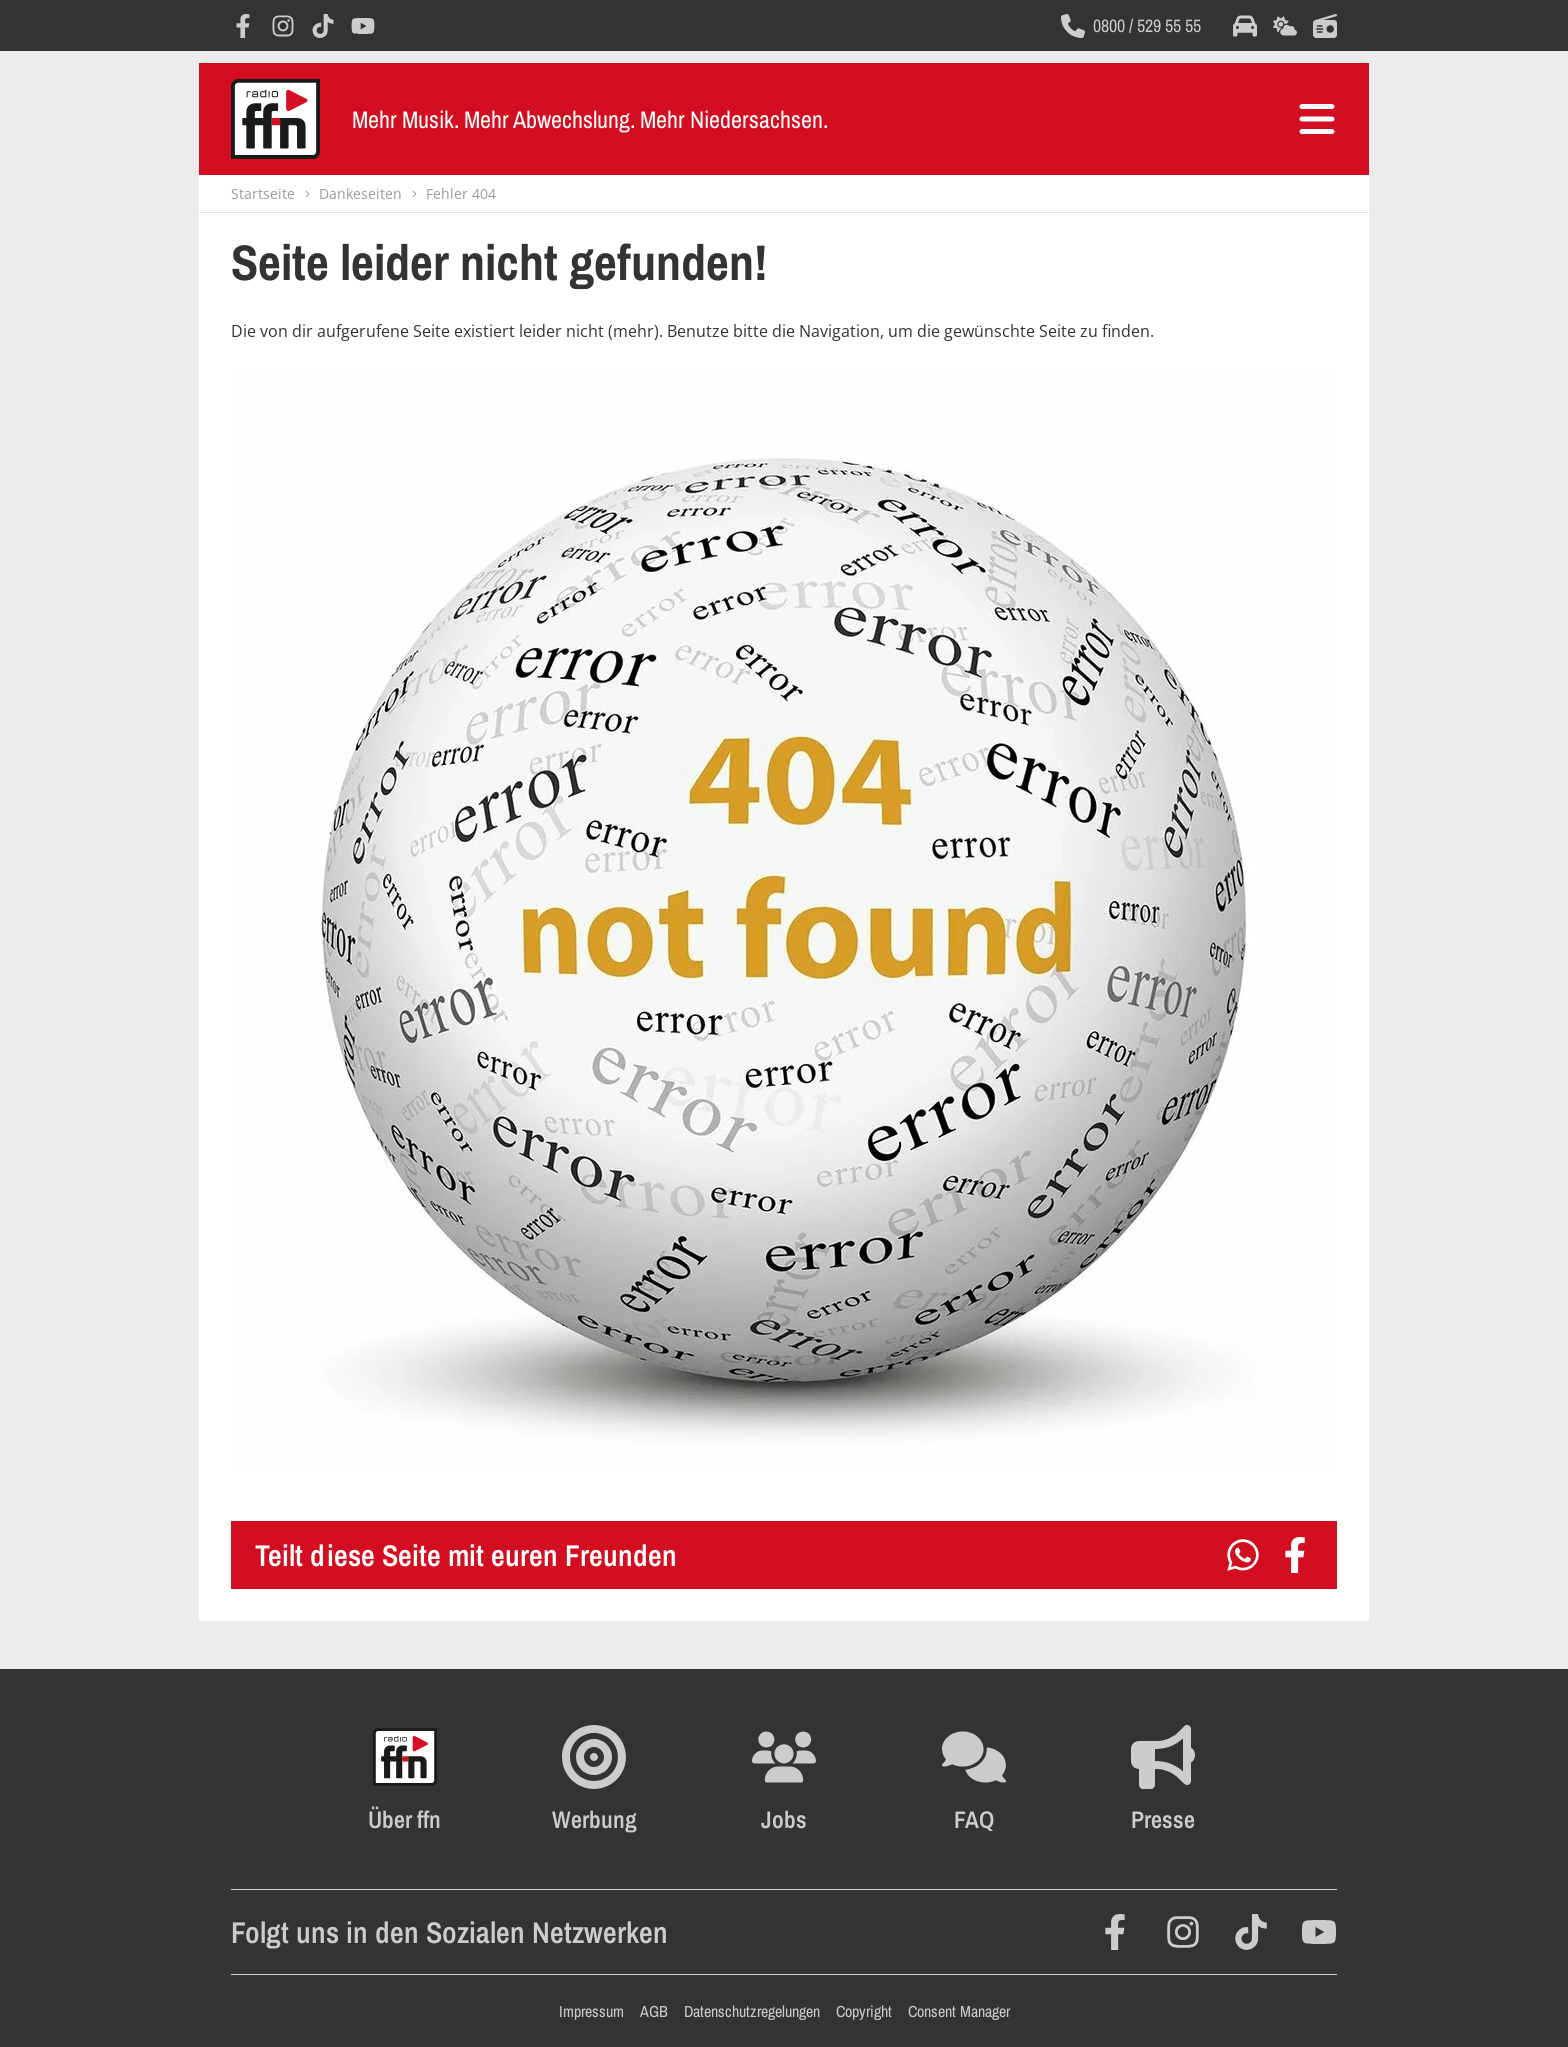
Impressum (591, 2011)
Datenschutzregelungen (752, 2011)
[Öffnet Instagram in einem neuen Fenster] (283, 26)
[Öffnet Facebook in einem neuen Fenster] (243, 26)
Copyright (864, 2011)
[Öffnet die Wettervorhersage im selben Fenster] (1285, 26)
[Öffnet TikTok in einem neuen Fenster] (323, 26)
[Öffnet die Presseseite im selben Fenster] (1163, 1779)
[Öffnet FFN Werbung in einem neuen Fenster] (594, 1779)
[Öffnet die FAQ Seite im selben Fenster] (974, 1779)
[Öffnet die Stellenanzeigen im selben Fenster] (784, 1779)
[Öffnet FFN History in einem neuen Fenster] (404, 1779)
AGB (654, 2011)
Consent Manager (959, 2011)
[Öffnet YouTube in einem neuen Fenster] (363, 26)
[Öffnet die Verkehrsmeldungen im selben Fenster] (1245, 26)
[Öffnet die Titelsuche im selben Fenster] (1325, 26)
